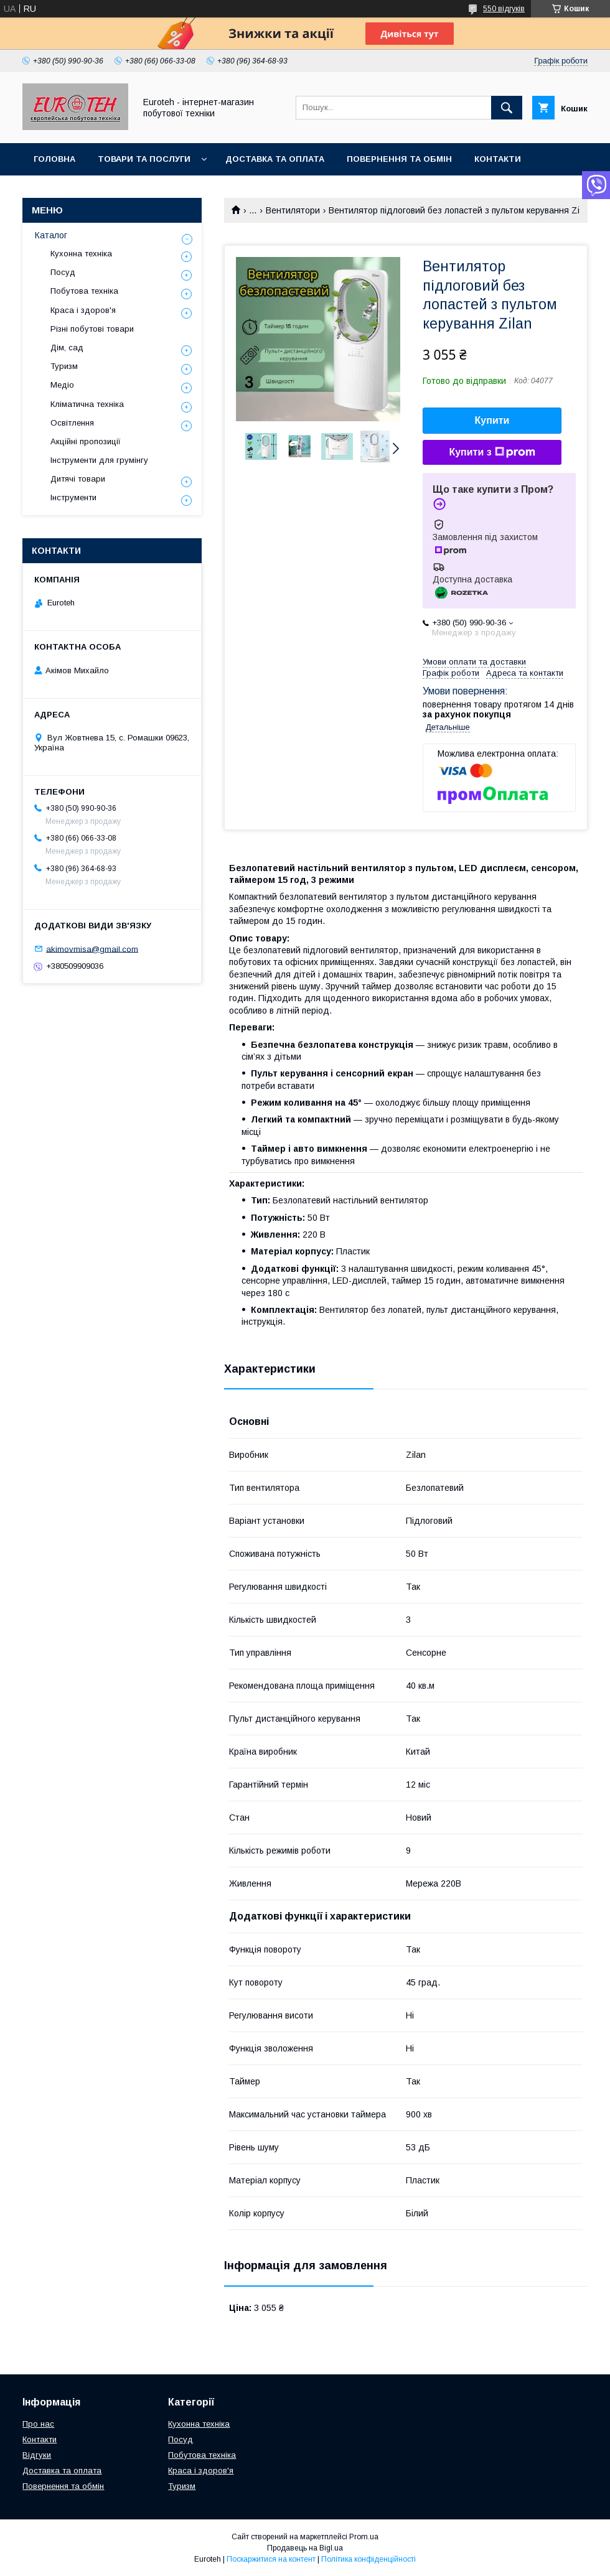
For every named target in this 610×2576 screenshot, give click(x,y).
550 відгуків (504, 8)
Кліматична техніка (87, 404)
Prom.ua (363, 2536)
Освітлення (72, 422)
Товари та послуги (144, 159)
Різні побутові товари (92, 329)
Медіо (62, 385)
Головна (54, 159)
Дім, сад (66, 347)
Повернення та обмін (399, 159)
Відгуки (36, 2455)
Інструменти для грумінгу (99, 460)
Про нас (53, 191)
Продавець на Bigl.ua (305, 2548)
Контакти (497, 159)
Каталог (51, 235)
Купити (492, 420)
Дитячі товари (77, 478)
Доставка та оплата (274, 159)
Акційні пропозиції (85, 441)
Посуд (62, 272)
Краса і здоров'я (83, 310)
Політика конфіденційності (368, 2559)
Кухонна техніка (81, 253)
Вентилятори (293, 210)
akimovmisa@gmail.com (92, 948)
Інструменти (73, 497)
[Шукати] (506, 107)
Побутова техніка (84, 291)
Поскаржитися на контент (271, 2559)
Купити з (492, 452)
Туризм (64, 366)
